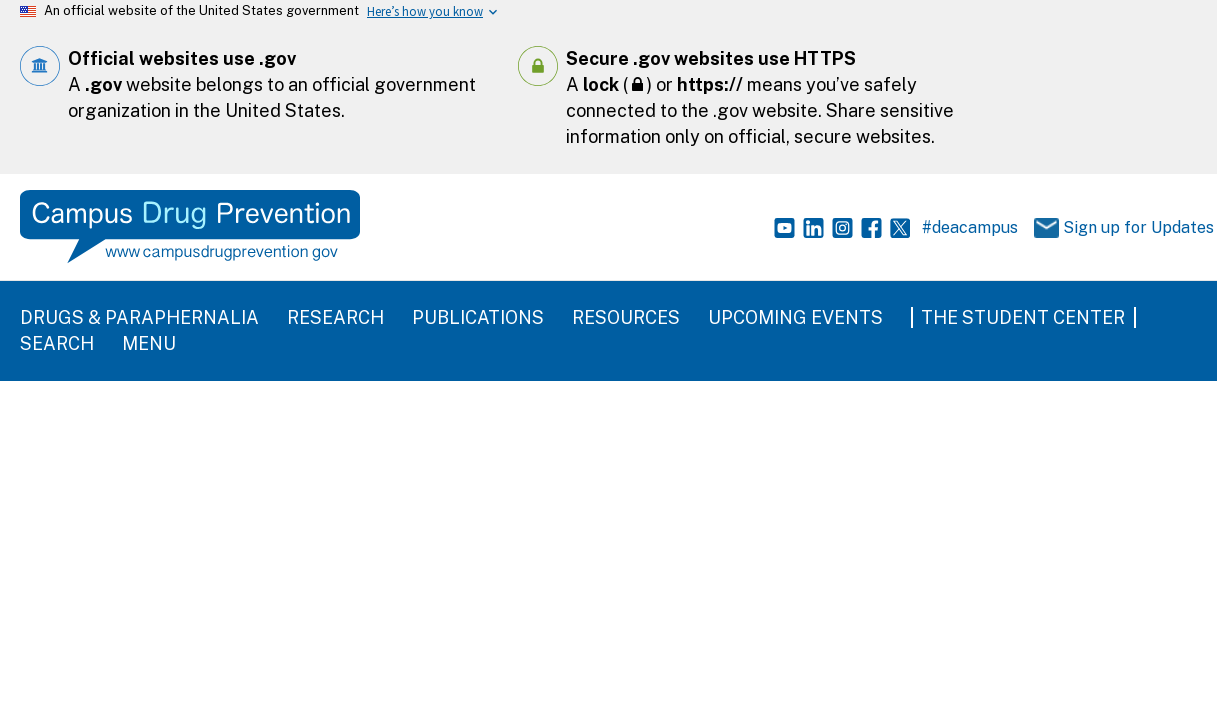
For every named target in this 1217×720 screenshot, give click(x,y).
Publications (478, 317)
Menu (149, 343)
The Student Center (1023, 317)
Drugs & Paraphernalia (139, 317)
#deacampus (970, 227)
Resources (626, 317)
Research (335, 317)
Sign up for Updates (1110, 228)
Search (57, 343)
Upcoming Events (795, 317)
